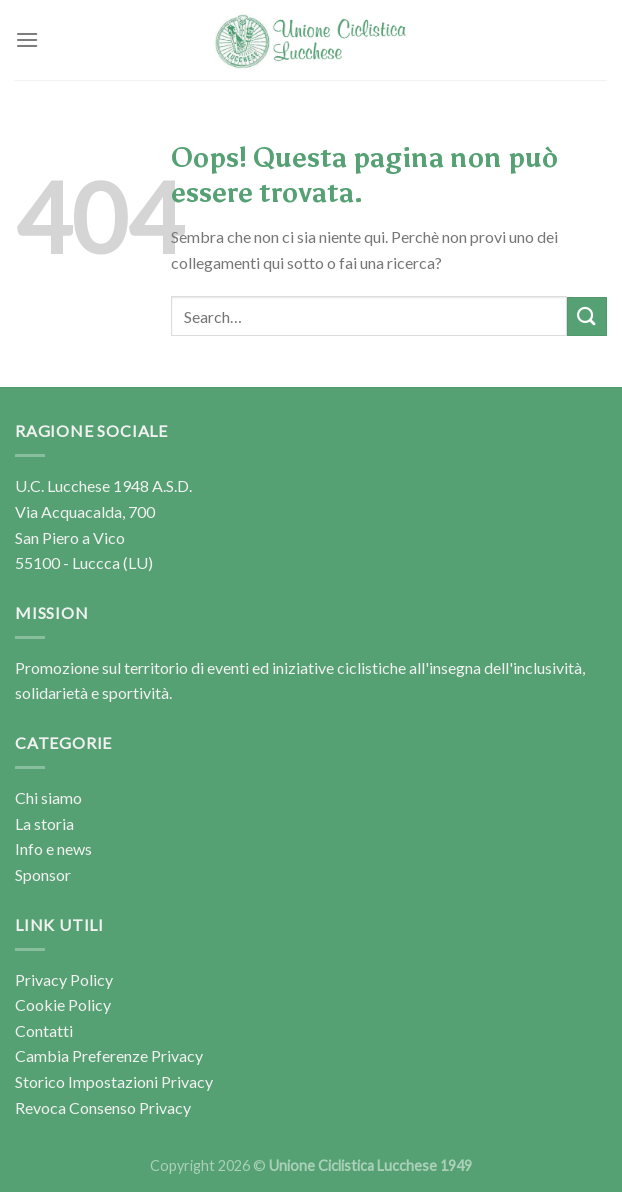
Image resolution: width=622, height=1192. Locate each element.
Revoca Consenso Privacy (103, 1107)
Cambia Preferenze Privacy (109, 1055)
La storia (44, 823)
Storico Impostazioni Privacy (114, 1081)
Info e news (53, 848)
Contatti (44, 1030)
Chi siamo (48, 797)
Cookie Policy (63, 1004)
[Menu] (27, 39)
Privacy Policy (64, 979)
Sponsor (43, 874)
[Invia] (587, 316)
